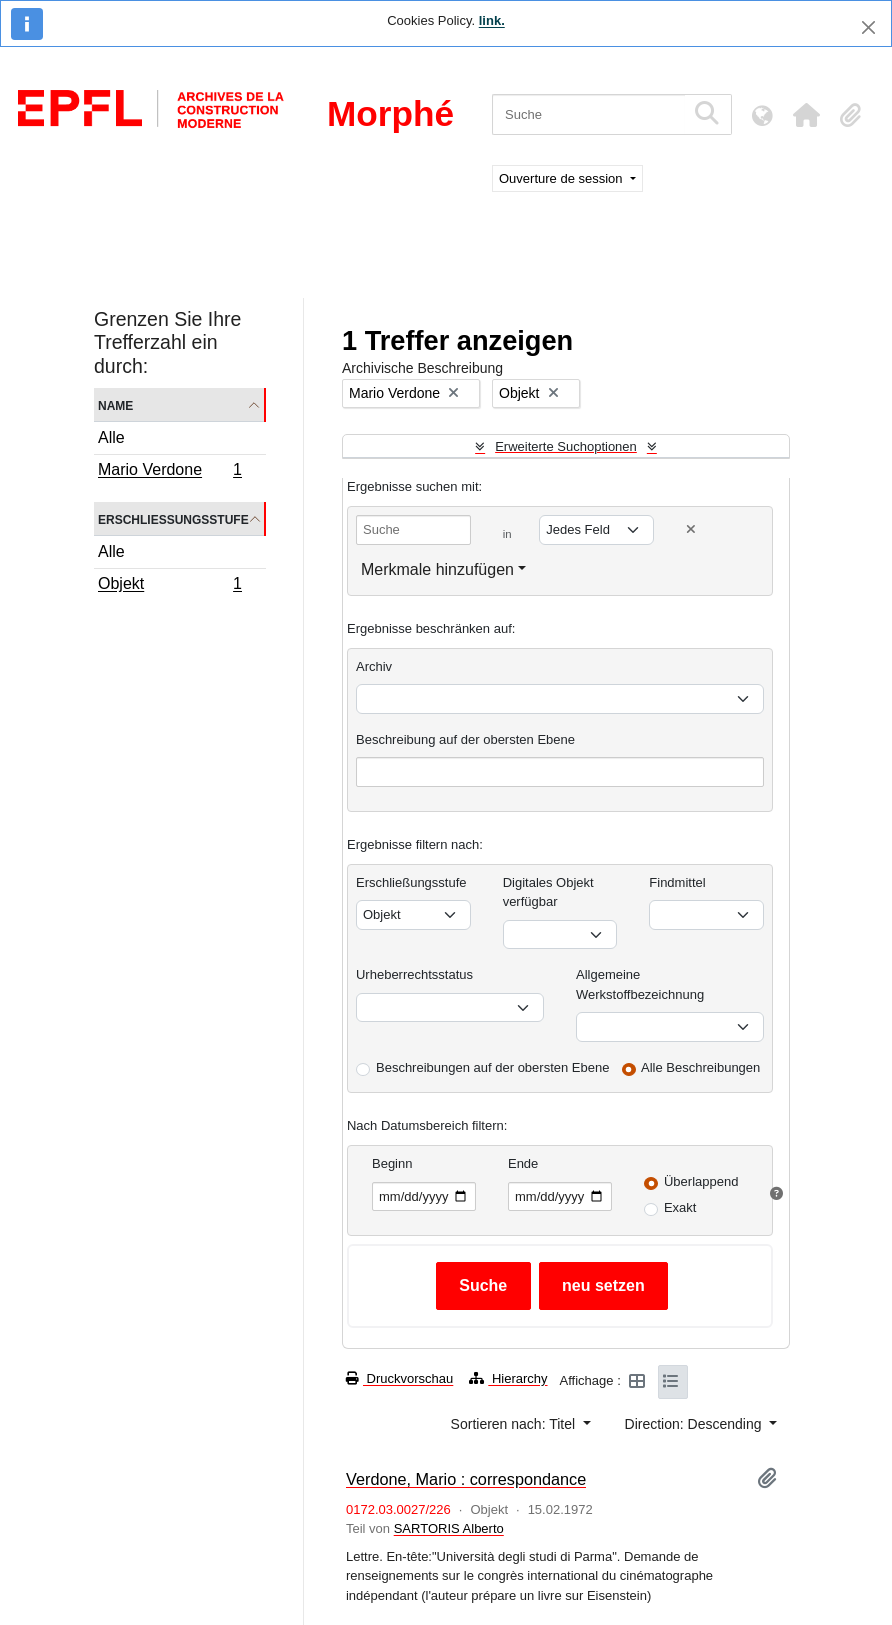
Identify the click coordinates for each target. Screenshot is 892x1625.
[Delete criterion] (691, 529)
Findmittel (677, 882)
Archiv (374, 666)
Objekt (169, 586)
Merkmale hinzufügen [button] (437, 569)
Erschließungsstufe (173, 518)
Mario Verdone (169, 472)
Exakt (680, 1207)
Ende (523, 1163)
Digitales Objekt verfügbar (548, 892)
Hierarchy (508, 1378)
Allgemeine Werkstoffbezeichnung (640, 984)
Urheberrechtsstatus (414, 974)
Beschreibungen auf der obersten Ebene (492, 1067)
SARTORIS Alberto (449, 1528)
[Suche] (588, 114)
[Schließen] (868, 27)
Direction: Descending (695, 1424)
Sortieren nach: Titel (515, 1424)
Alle (111, 437)
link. (492, 20)
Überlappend (701, 1181)
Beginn (392, 1163)
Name (115, 404)
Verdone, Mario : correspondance (466, 1479)
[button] (806, 115)
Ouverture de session (562, 178)
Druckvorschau (399, 1378)
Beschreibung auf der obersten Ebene (465, 739)
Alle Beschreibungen (700, 1067)
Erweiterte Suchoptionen (566, 446)
